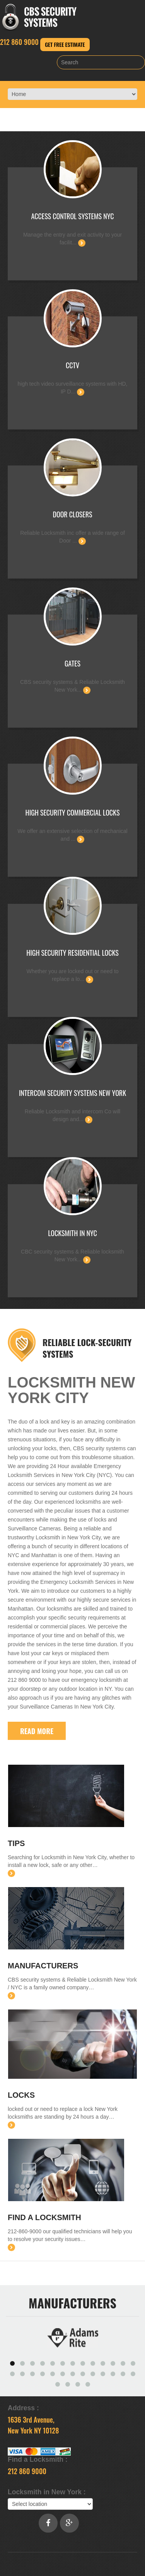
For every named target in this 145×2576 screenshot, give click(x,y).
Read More (36, 1731)
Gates (72, 663)
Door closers (72, 514)
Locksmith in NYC (72, 1233)
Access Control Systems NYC (72, 216)
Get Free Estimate (65, 44)
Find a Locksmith (44, 2217)
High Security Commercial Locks (73, 812)
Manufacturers (43, 1965)
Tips (16, 1843)
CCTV (72, 365)
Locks (21, 2095)
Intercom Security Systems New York (72, 1093)
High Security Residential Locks (72, 953)
